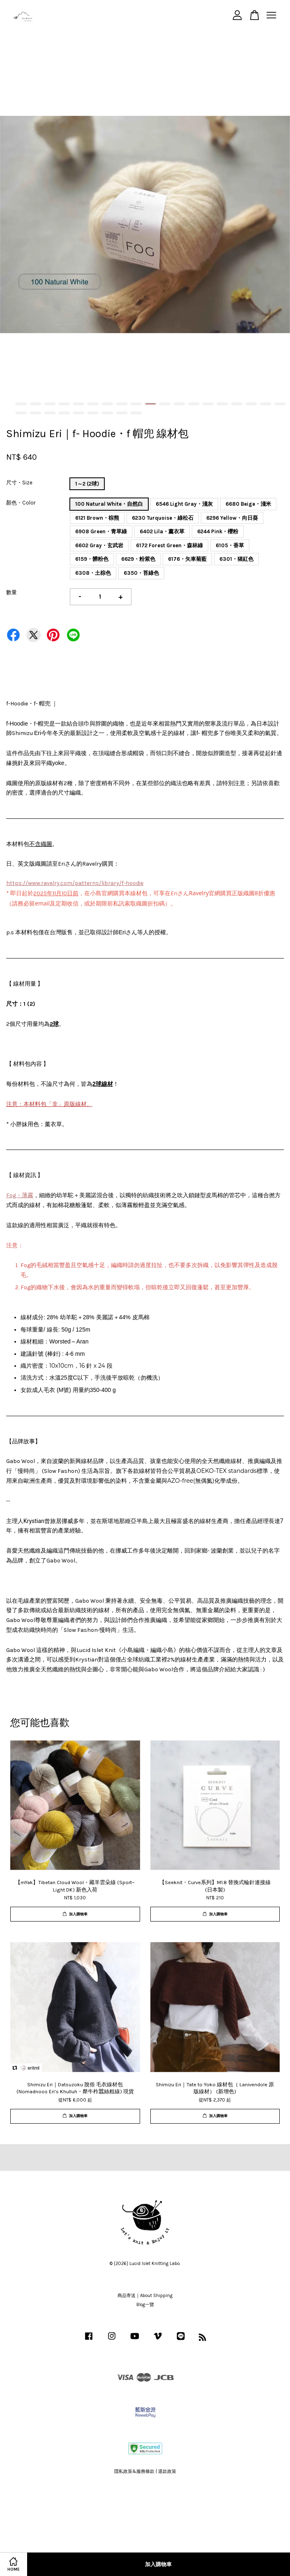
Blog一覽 (145, 2304)
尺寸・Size (19, 482)
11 (165, 403)
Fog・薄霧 (19, 1195)
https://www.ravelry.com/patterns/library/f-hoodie (74, 883)
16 (237, 403)
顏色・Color (20, 503)
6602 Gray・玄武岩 (99, 545)
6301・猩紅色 (236, 559)
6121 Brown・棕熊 (97, 518)
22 (50, 412)
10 (150, 403)
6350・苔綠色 (141, 573)
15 (222, 403)
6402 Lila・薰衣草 (162, 531)
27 (122, 412)
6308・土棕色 (93, 573)
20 (21, 412)
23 (64, 412)
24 (79, 412)
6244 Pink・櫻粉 (217, 531)
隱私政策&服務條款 (134, 2471)
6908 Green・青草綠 (101, 531)
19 (280, 403)
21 (35, 412)
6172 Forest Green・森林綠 (169, 545)
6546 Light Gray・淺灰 (184, 504)
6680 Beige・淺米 (248, 504)
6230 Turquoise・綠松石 (162, 518)
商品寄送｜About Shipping (145, 2295)
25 (93, 412)
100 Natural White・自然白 (109, 504)
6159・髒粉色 (91, 559)
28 (136, 412)
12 (179, 403)
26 (107, 412)
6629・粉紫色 (138, 559)
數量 (11, 592)
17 (251, 403)
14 (208, 403)
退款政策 (167, 2471)
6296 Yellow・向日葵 (232, 518)
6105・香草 (230, 545)
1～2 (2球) (87, 484)
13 (194, 403)
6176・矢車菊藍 (187, 559)
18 (265, 403)
